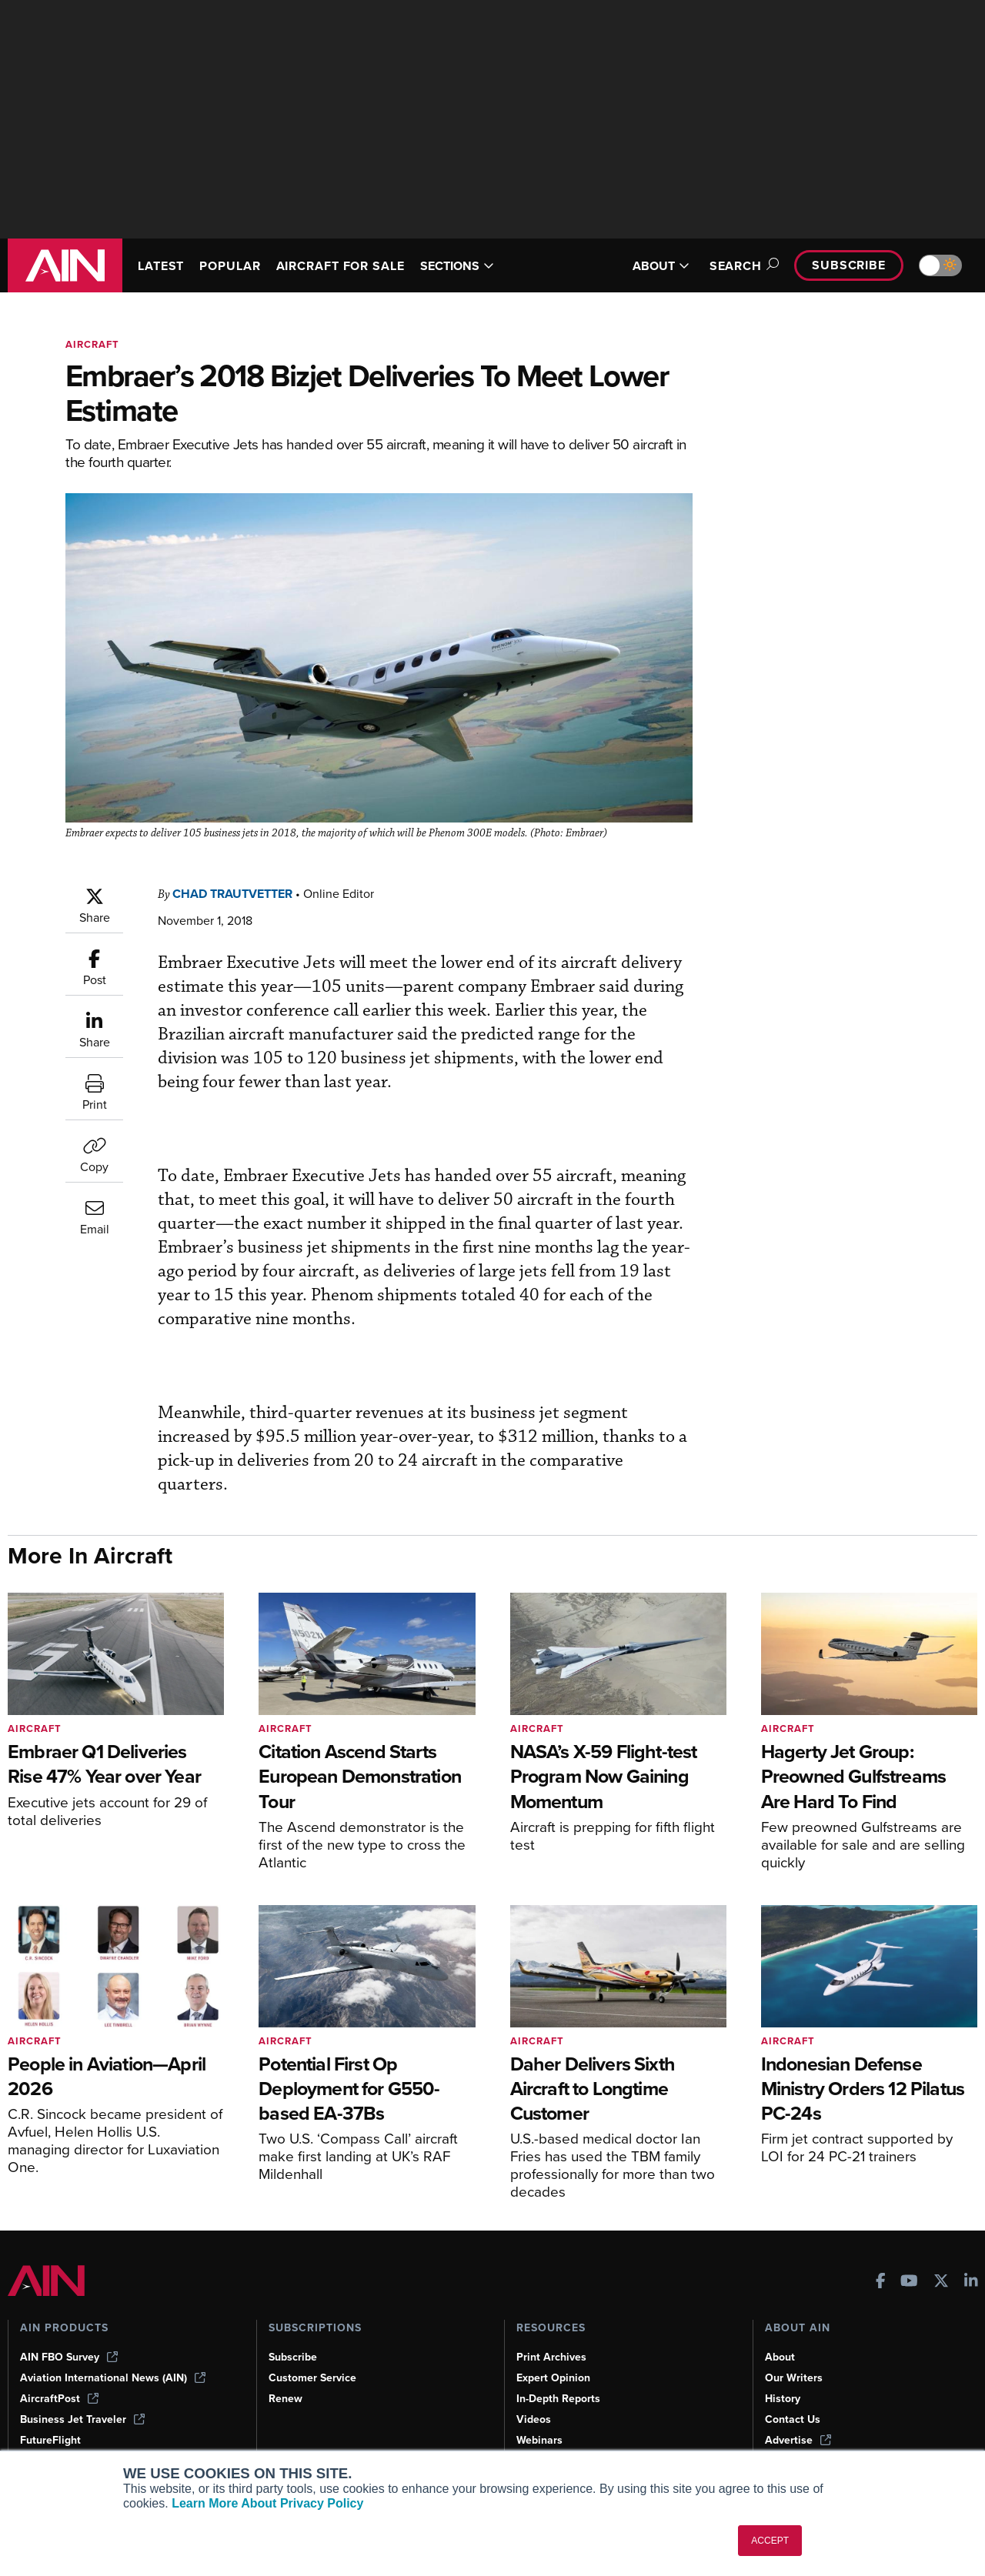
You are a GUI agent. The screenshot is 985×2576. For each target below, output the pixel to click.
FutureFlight (50, 2440)
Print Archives (551, 2357)
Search (742, 266)
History (782, 2398)
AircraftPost (59, 2398)
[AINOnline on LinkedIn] (971, 2282)
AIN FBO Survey (69, 2357)
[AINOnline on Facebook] (881, 2282)
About (780, 2357)
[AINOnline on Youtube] (909, 2282)
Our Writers (794, 2377)
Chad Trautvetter (232, 894)
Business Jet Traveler (82, 2419)
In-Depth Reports (558, 2398)
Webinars (539, 2440)
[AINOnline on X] (941, 2282)
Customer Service (312, 2377)
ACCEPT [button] (770, 2540)
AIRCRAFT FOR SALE (340, 266)
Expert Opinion (553, 2377)
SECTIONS (457, 266)
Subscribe (849, 265)
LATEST (161, 266)
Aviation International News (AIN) (112, 2377)
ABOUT (661, 266)
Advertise (798, 2440)
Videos (533, 2419)
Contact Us (792, 2419)
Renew (285, 2398)
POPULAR (229, 266)
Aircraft (92, 344)
